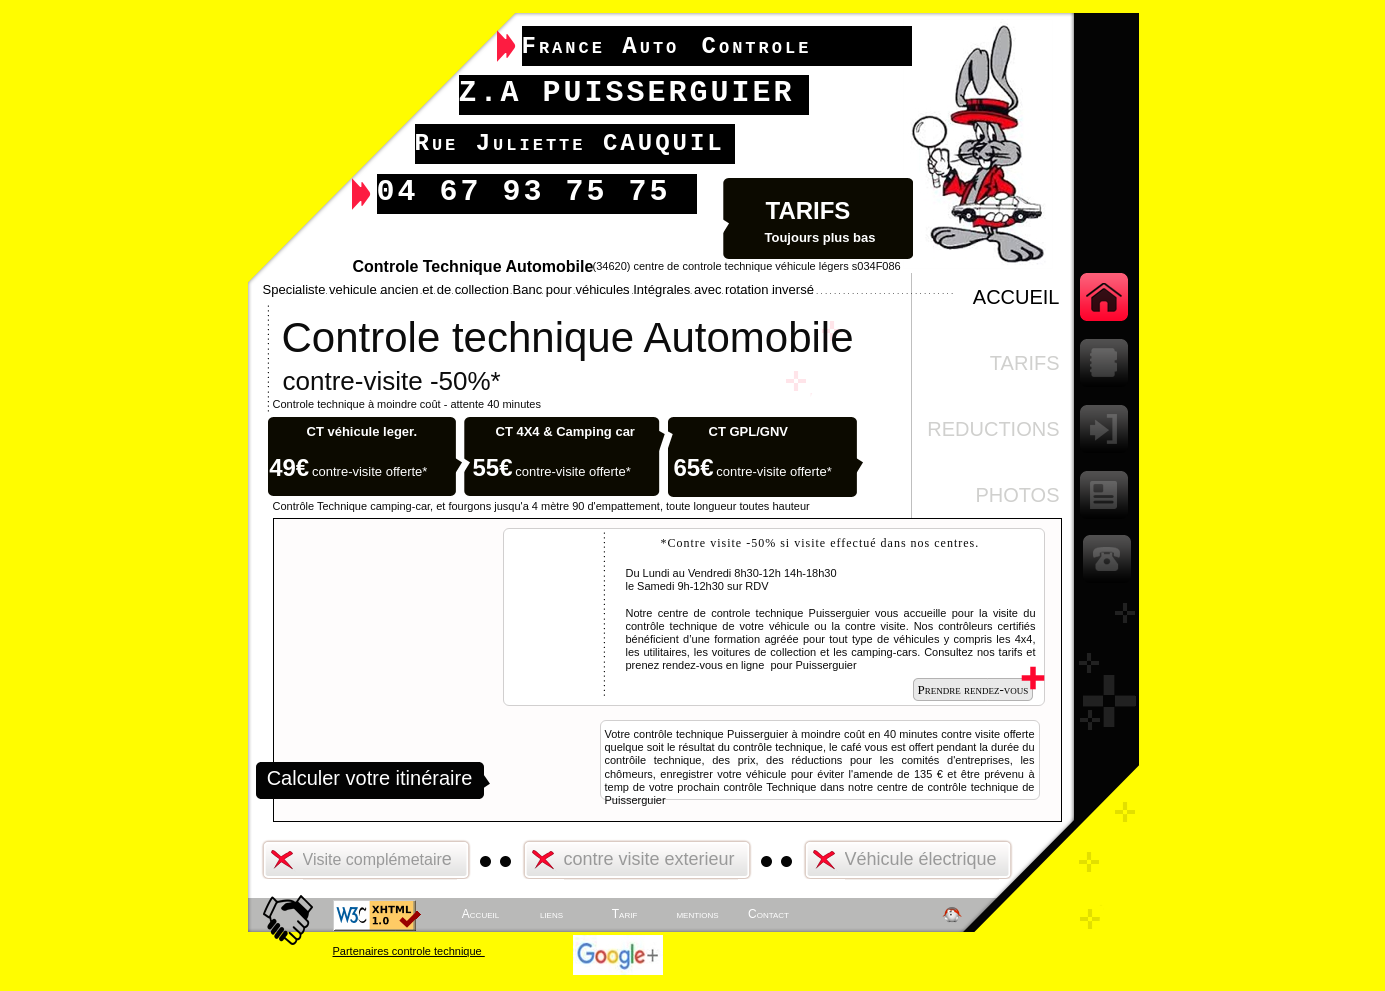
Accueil (480, 914)
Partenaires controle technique (409, 951)
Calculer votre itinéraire (370, 778)
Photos (1017, 495)
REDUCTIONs (993, 429)
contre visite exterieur (649, 859)
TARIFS (1025, 363)
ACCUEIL (1016, 297)
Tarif (625, 914)
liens (551, 914)
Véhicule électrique (921, 859)
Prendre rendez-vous (973, 689)
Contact (768, 914)
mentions (697, 914)
